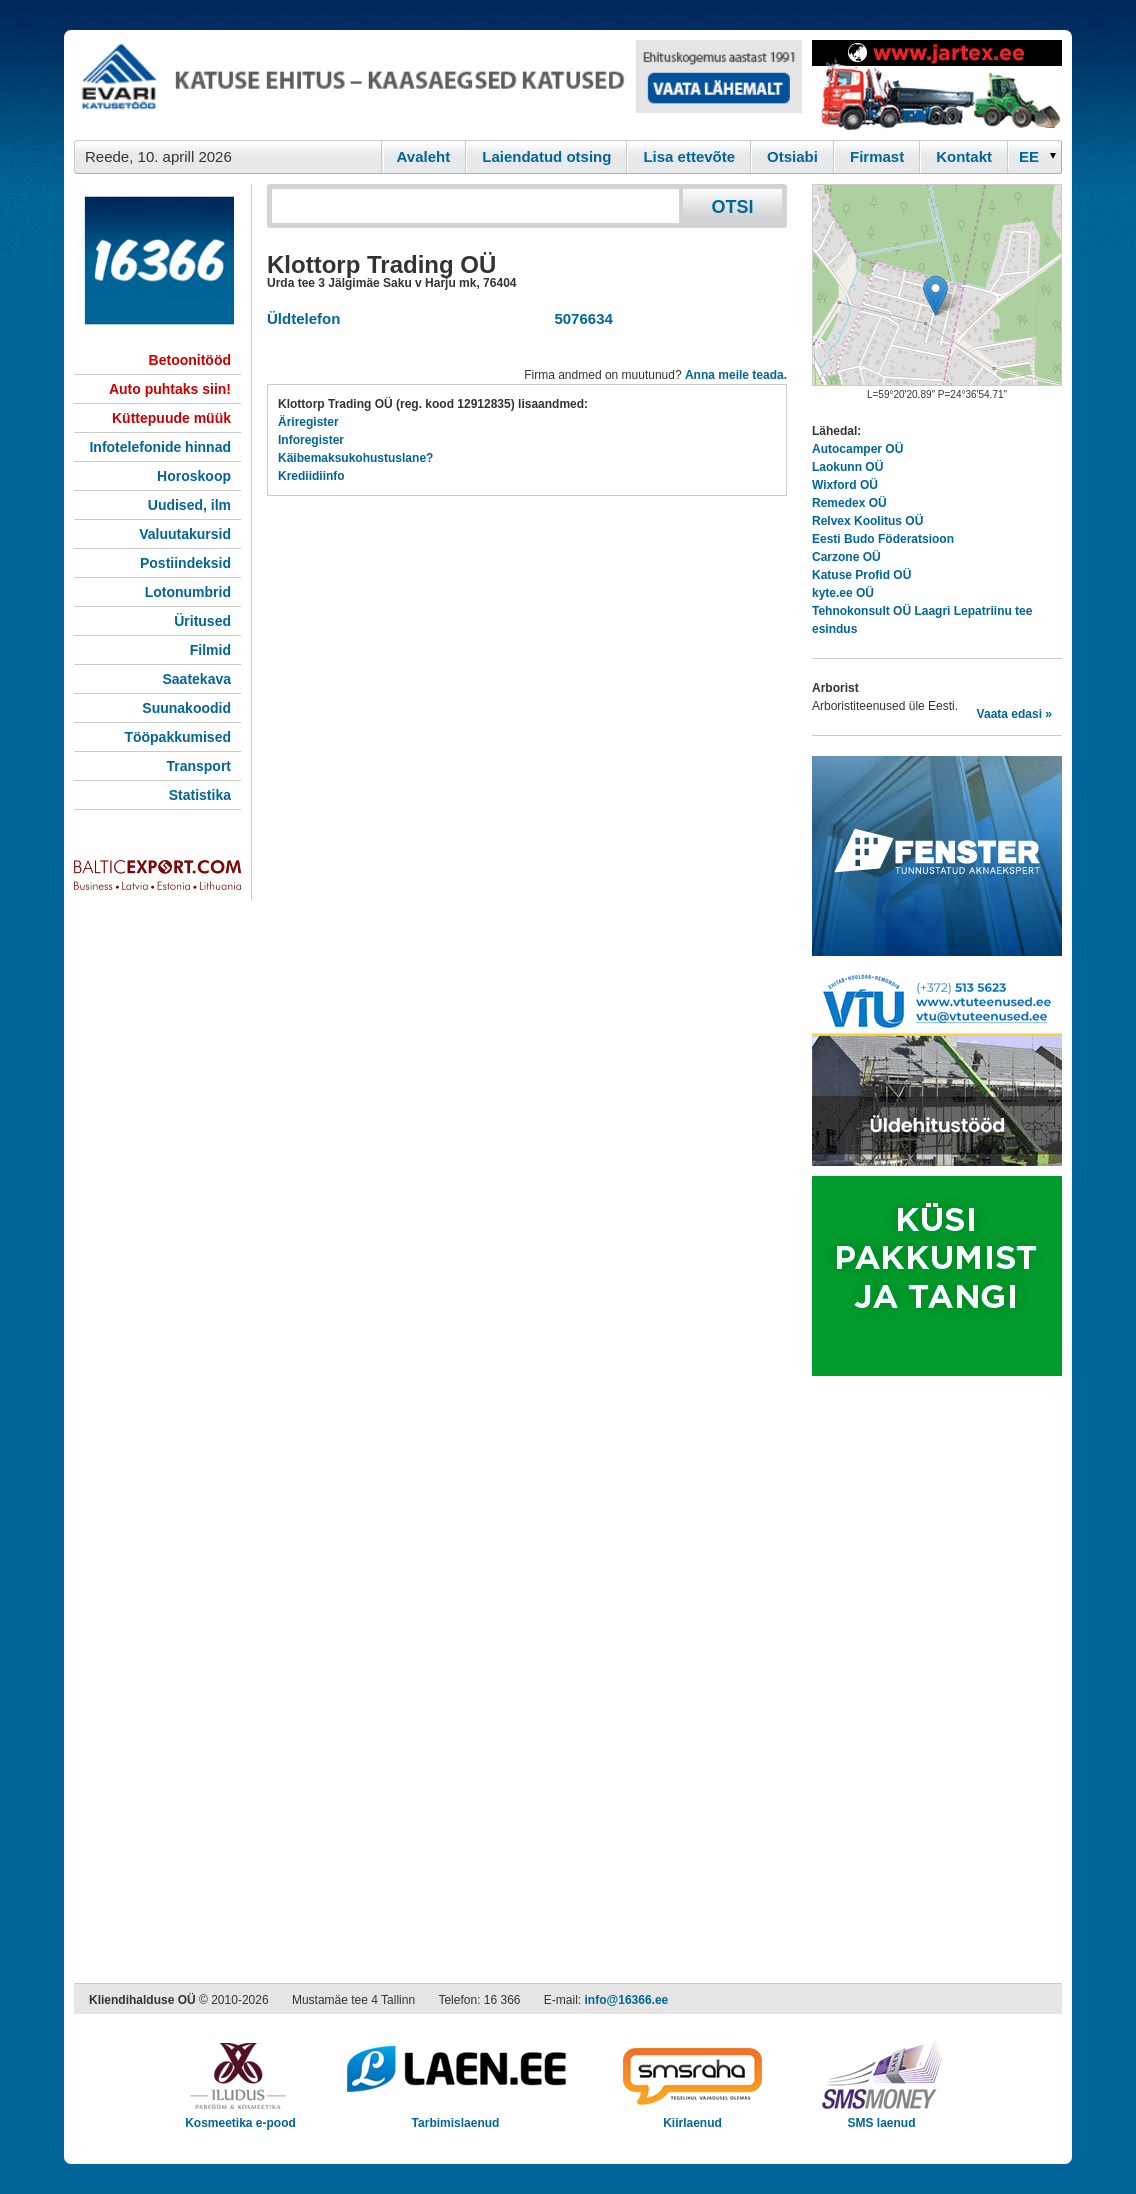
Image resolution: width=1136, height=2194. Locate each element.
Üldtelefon (303, 318)
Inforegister (311, 440)
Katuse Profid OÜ (861, 575)
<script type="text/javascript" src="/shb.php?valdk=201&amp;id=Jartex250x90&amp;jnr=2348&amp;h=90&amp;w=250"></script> (937, 85)
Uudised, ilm (189, 505)
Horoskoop (194, 476)
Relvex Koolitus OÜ (867, 521)
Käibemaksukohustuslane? (355, 458)
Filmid (210, 650)
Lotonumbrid (188, 592)
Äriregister (308, 422)
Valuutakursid (185, 534)
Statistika (200, 795)
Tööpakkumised (177, 737)
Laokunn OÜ (847, 467)
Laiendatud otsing (546, 156)
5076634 (579, 318)
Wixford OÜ (845, 485)
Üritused (202, 621)
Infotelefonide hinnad (160, 447)
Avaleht (424, 156)
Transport (198, 766)
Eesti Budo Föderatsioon (883, 539)
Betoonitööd (190, 360)
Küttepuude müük (171, 418)
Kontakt (964, 156)
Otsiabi (792, 156)
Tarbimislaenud (455, 2116)
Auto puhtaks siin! (170, 389)
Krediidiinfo (311, 476)
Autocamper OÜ (857, 449)
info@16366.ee (627, 2000)
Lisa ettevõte (689, 156)
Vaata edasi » (1014, 714)
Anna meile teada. (736, 375)
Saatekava (196, 679)
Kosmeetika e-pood (240, 2116)
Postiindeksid (185, 563)
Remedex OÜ (849, 503)
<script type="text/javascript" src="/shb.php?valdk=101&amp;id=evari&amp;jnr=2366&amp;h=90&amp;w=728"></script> (438, 85)
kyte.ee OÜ (843, 593)
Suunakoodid (186, 708)
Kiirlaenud (692, 2116)
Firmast (877, 156)
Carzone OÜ (846, 557)
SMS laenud (881, 2116)
